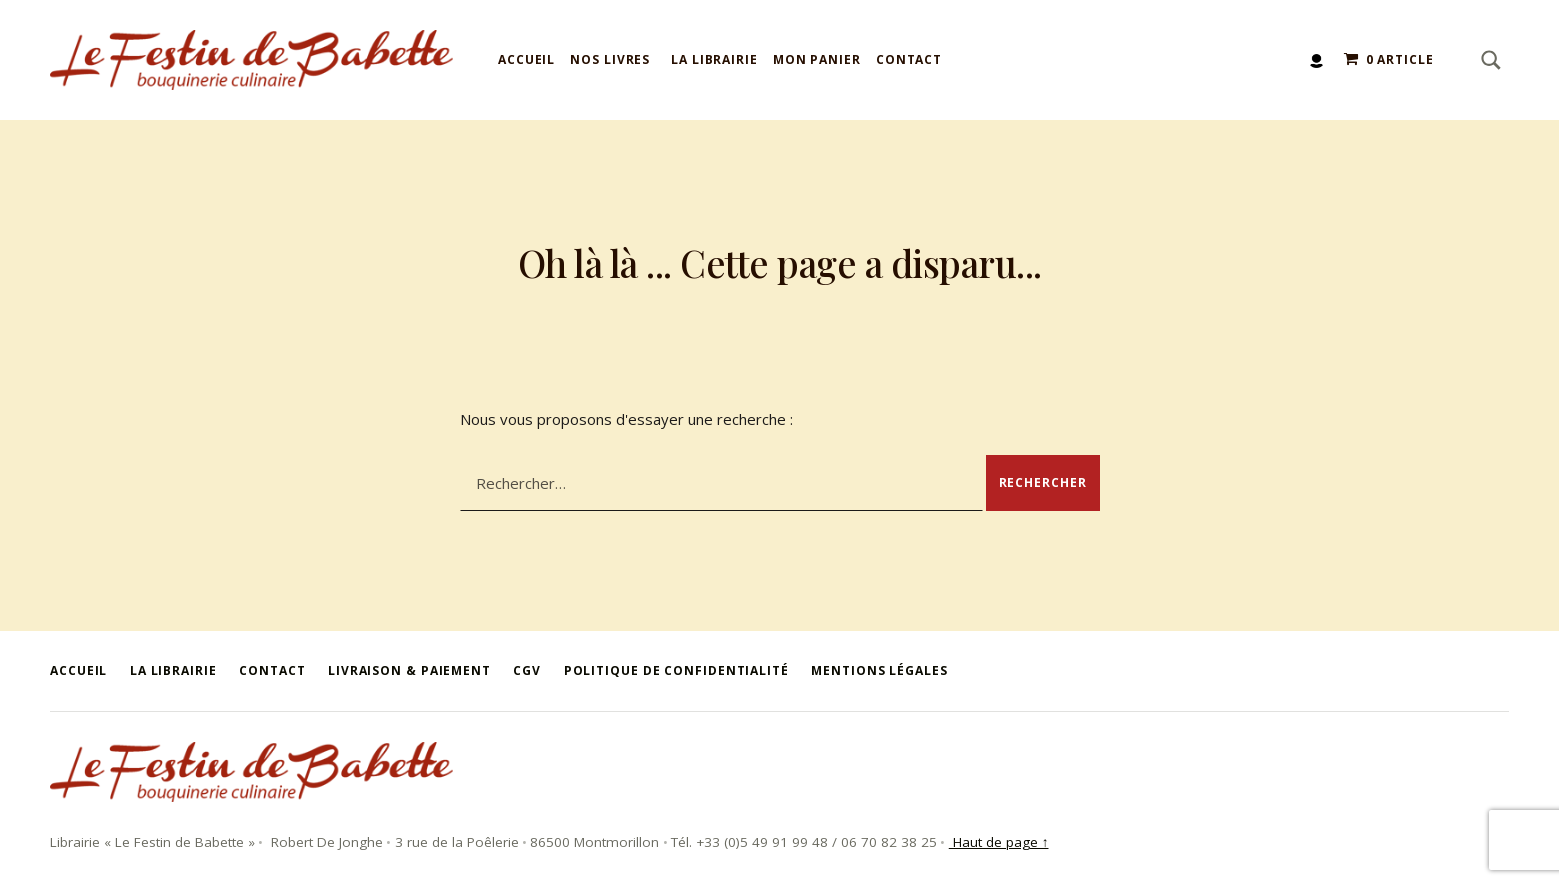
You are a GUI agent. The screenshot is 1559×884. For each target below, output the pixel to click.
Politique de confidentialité (676, 670)
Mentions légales (879, 670)
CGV (527, 670)
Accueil (526, 59)
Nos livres (610, 59)
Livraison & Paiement (409, 670)
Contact (909, 59)
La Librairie (714, 59)
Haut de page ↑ (999, 842)
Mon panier (817, 59)
